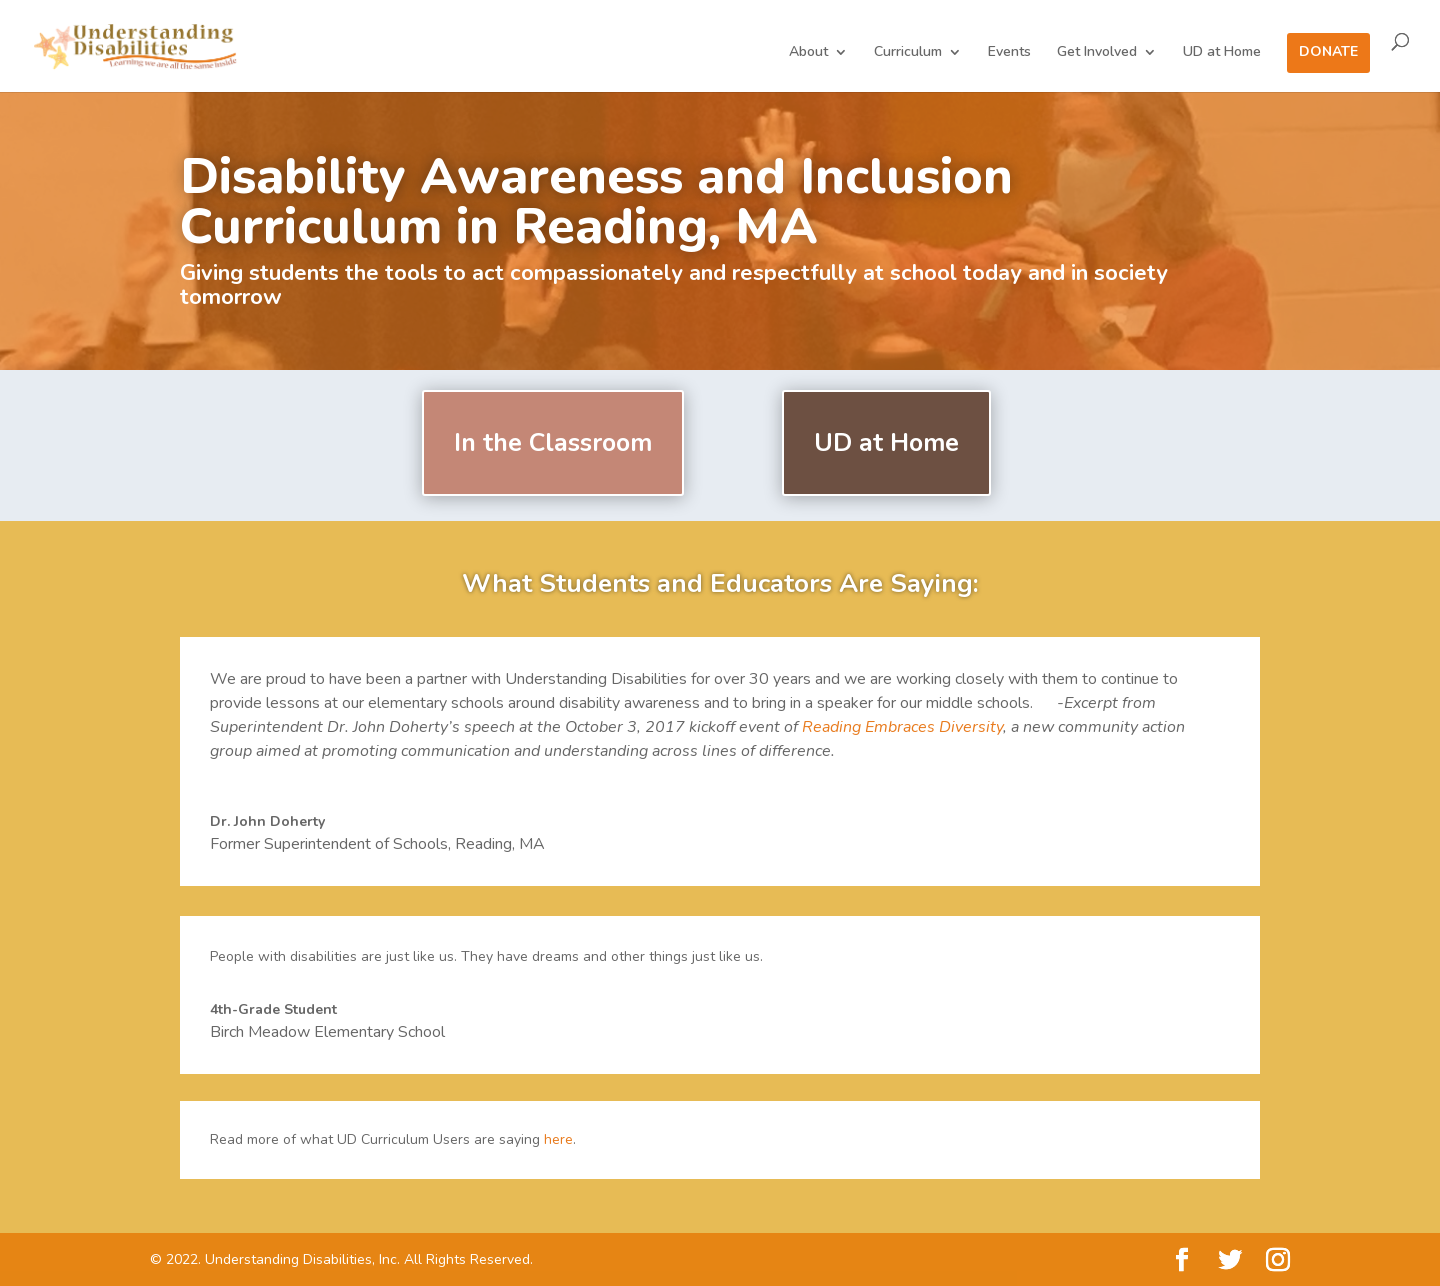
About (808, 53)
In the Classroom (553, 443)
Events (1009, 53)
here (558, 1139)
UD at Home (1222, 53)
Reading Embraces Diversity (902, 727)
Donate (1328, 53)
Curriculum (908, 53)
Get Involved (1097, 53)
